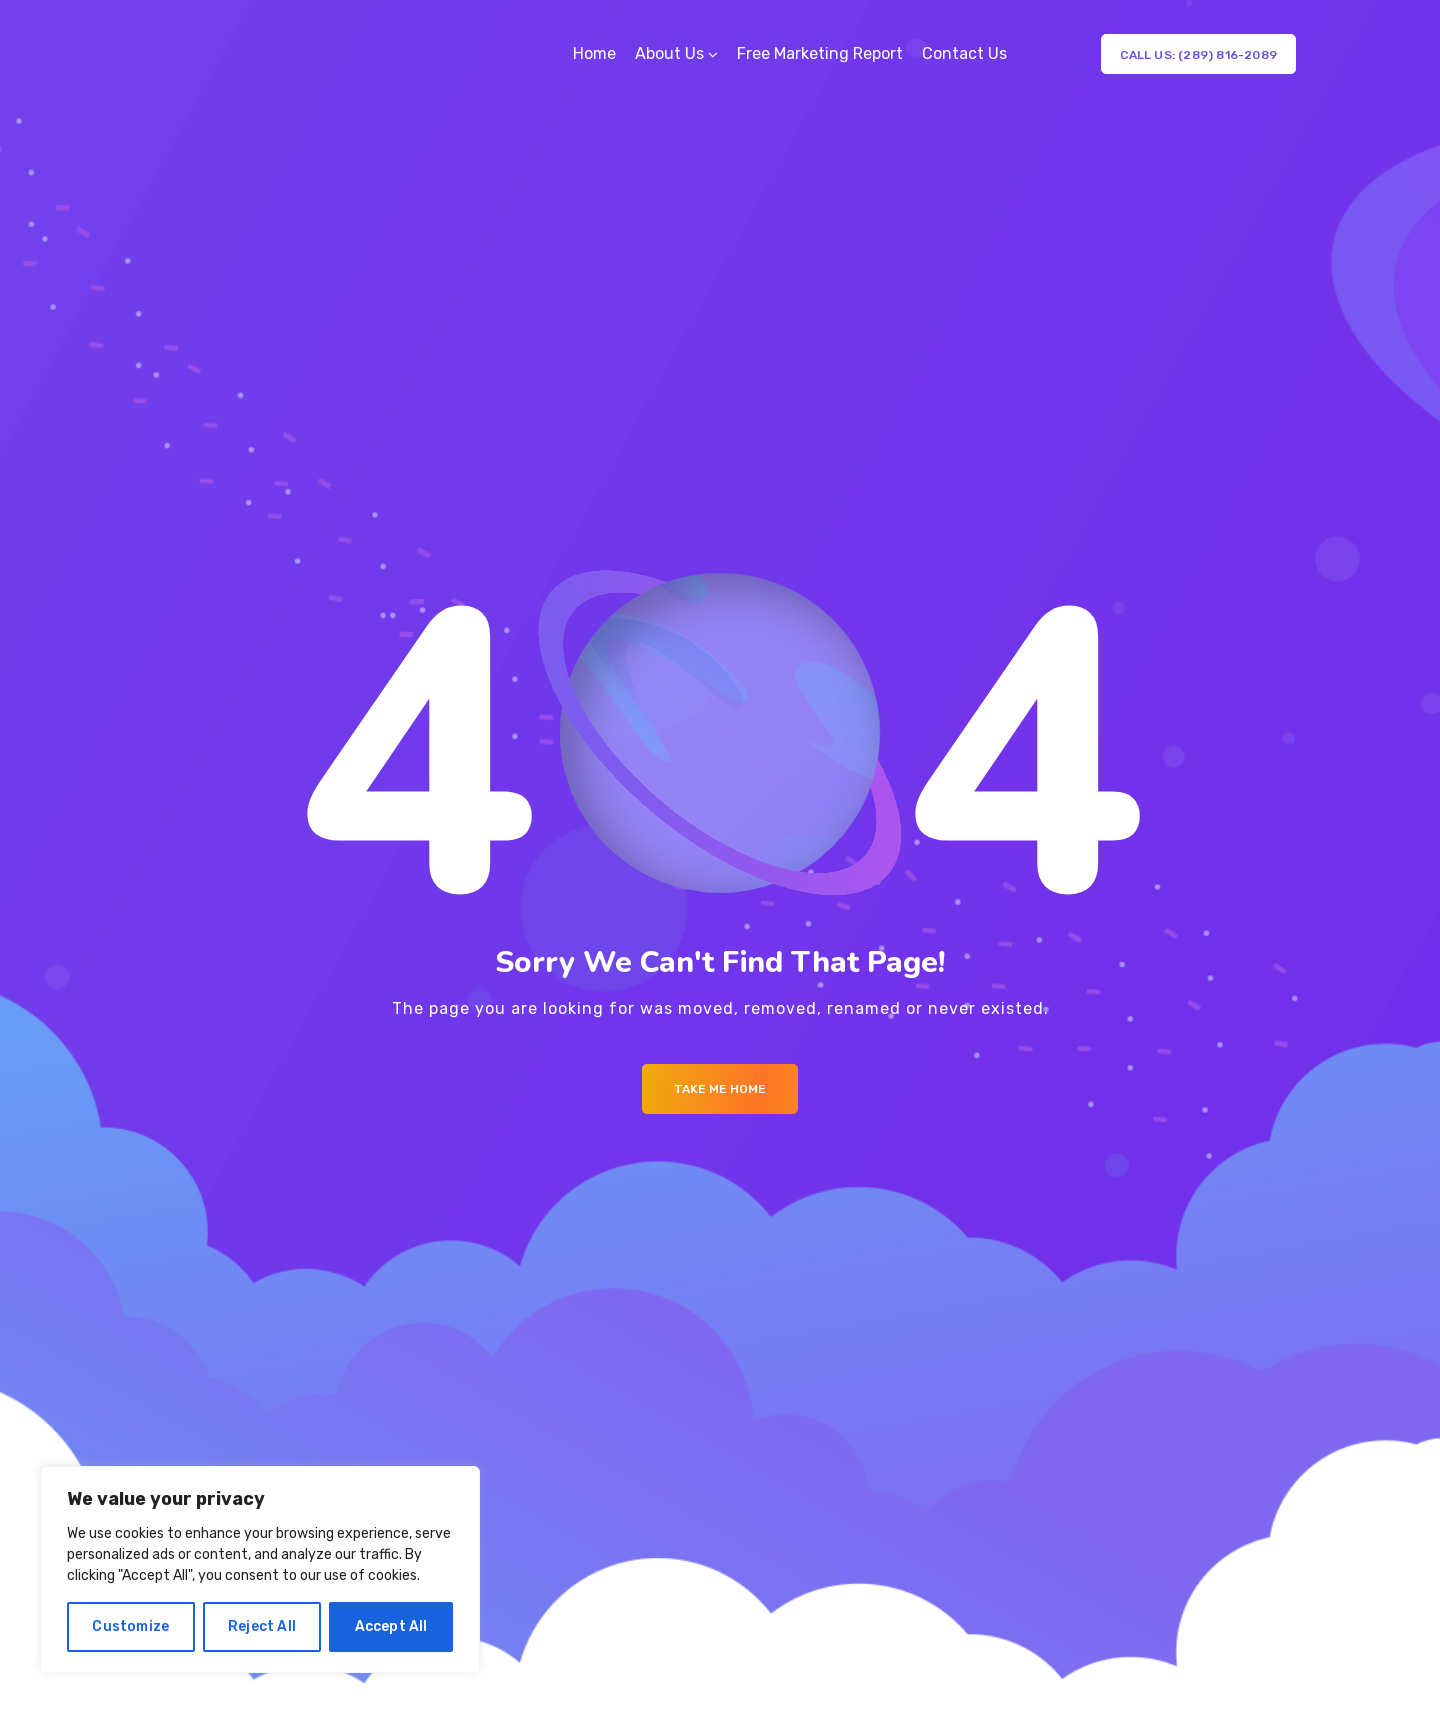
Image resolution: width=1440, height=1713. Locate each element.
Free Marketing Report (820, 53)
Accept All (391, 1626)
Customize (130, 1626)
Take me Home (720, 1089)
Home (594, 53)
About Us (669, 53)
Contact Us (964, 53)
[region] (260, 1569)
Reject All (262, 1626)
